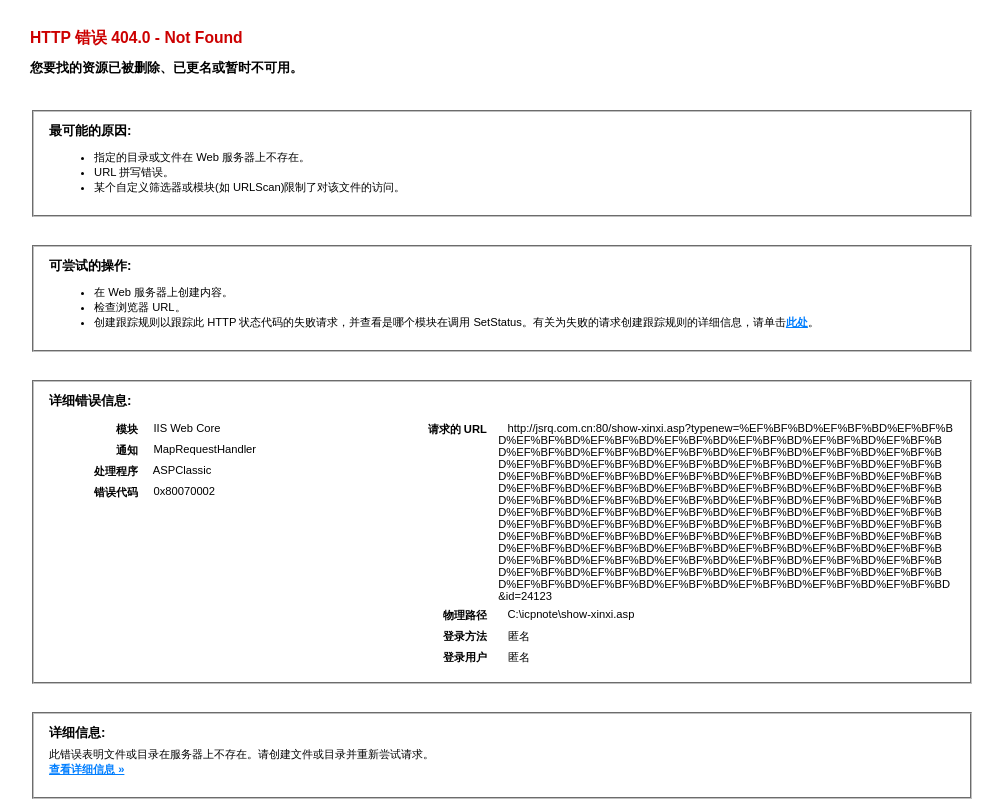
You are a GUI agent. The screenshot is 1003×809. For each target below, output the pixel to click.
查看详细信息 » (86, 769)
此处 (797, 322)
